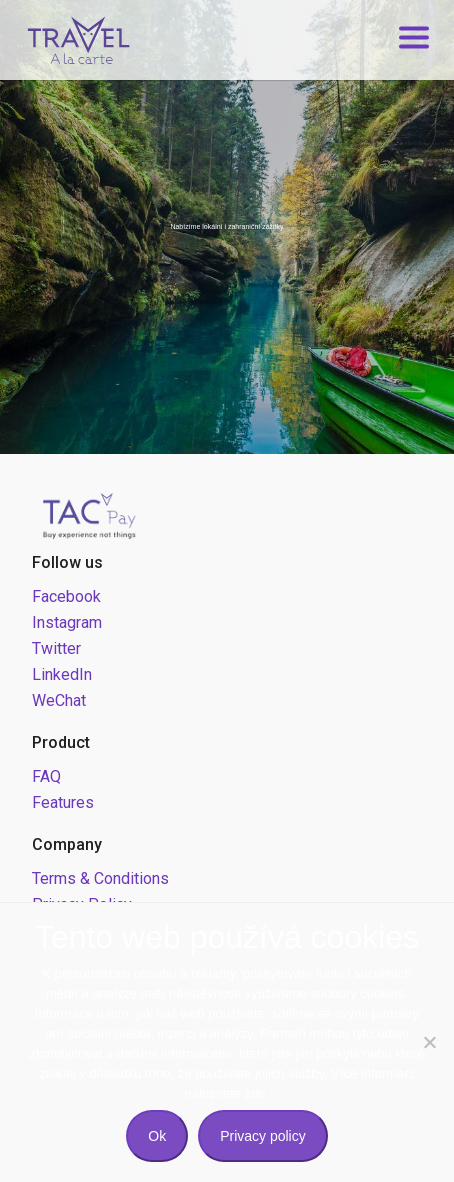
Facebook (66, 596)
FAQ (46, 776)
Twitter (56, 648)
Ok (157, 1136)
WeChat (59, 700)
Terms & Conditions (100, 878)
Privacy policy (263, 1136)
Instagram (67, 622)
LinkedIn (62, 674)
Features (63, 802)
